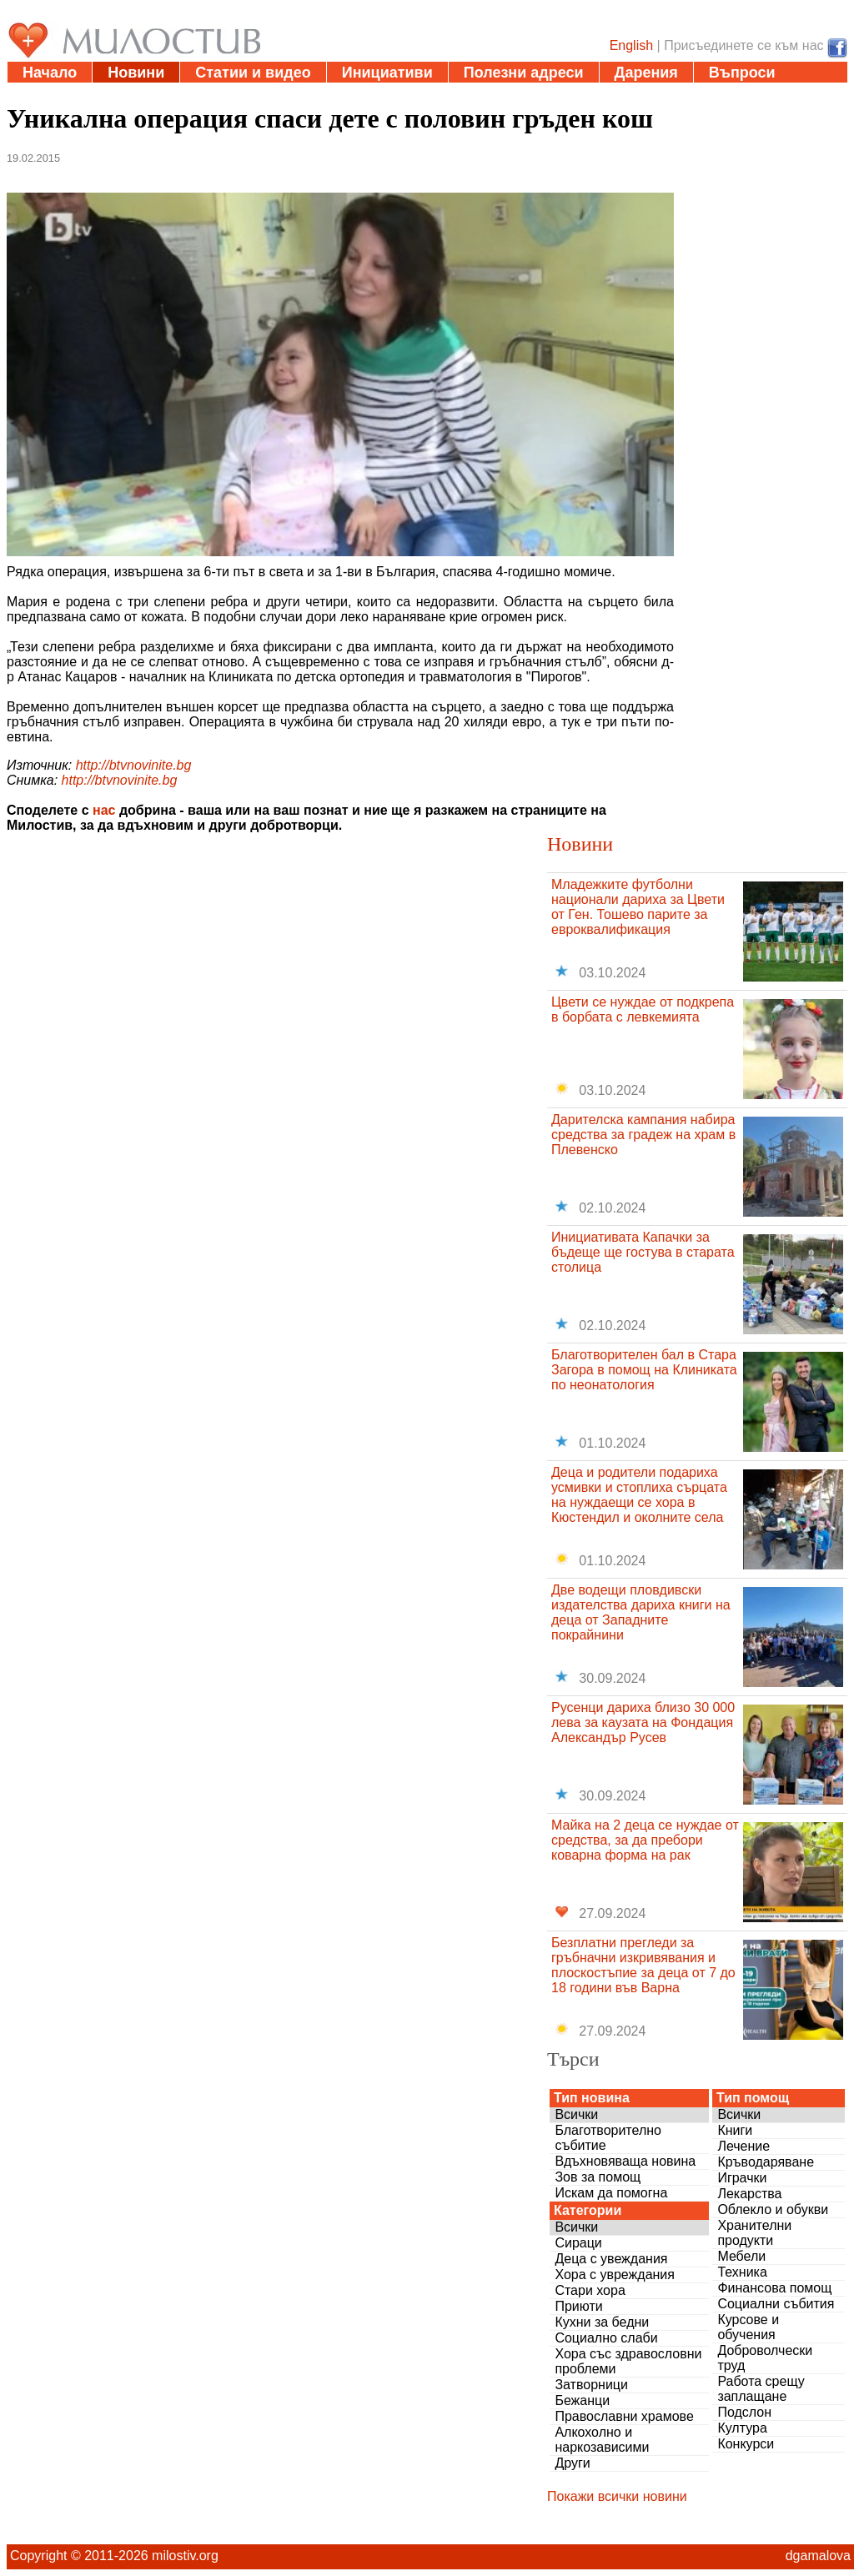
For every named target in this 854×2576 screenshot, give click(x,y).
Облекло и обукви (772, 2209)
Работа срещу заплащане (760, 2388)
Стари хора (590, 2290)
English (631, 45)
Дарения (646, 72)
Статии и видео (252, 72)
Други (572, 2463)
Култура (741, 2428)
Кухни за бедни (602, 2322)
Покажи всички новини (617, 2496)
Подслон (744, 2412)
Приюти (578, 2306)
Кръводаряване (765, 2162)
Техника (741, 2272)
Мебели (741, 2256)
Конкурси (745, 2444)
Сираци (578, 2243)
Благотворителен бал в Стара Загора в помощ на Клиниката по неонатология (644, 1370)
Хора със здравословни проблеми (628, 2361)
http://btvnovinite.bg (134, 765)
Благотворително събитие (608, 2137)
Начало (50, 72)
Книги (734, 2130)
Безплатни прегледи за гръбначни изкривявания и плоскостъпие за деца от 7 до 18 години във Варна (643, 1965)
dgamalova (818, 2555)
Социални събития (775, 2304)
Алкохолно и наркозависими (602, 2439)
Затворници (591, 2385)
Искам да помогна (611, 2193)
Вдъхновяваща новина (625, 2161)
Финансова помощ (774, 2288)
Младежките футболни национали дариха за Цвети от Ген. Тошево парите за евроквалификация (638, 906)
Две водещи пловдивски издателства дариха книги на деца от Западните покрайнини (641, 1612)
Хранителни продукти (754, 2232)
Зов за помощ (597, 2177)
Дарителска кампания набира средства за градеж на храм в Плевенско (643, 1134)
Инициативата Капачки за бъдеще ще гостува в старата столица (643, 1252)
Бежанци (582, 2400)
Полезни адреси (524, 72)
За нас (46, 93)
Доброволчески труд (764, 2358)
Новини (136, 72)
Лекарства (749, 2194)
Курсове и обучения (748, 2327)
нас (104, 810)
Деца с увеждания (611, 2259)
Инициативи (387, 72)
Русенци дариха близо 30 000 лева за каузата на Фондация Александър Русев (643, 1722)
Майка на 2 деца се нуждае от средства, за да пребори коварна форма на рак (645, 1840)
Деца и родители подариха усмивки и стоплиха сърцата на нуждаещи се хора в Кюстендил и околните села (639, 1494)
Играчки (741, 2178)
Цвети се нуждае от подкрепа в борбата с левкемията (642, 1009)
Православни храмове (624, 2416)
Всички (576, 2114)
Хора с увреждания (615, 2274)
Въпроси (742, 72)
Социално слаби (606, 2338)
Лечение (743, 2146)
